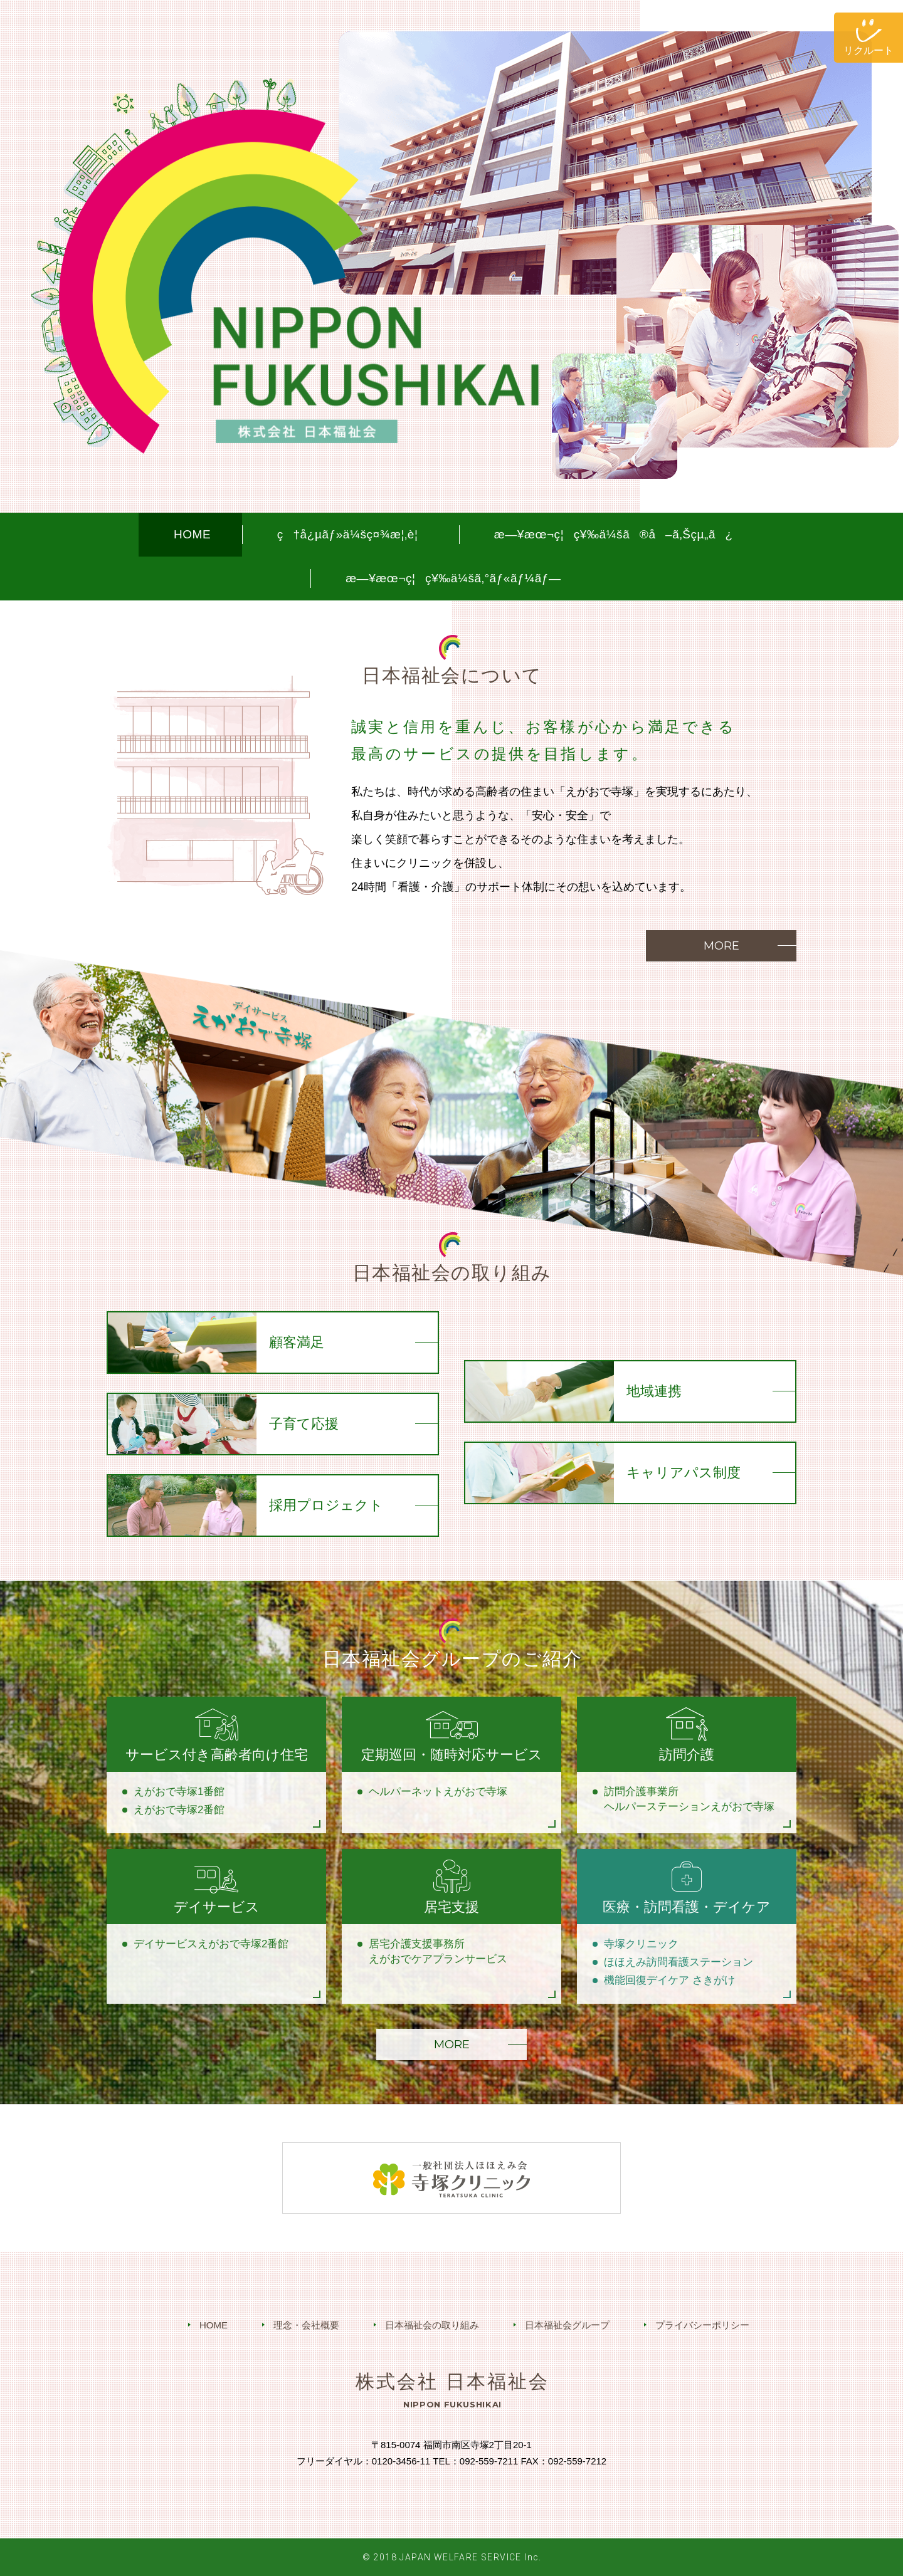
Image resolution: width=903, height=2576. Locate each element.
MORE (721, 946)
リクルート (868, 50)
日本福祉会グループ (567, 2325)
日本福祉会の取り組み (432, 2325)
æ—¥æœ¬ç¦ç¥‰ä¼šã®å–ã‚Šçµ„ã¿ (613, 534)
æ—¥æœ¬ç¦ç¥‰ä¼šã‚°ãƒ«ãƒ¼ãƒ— (453, 578)
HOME (192, 534)
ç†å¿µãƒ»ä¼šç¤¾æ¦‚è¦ (352, 534)
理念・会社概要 (306, 2325)
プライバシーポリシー (702, 2325)
